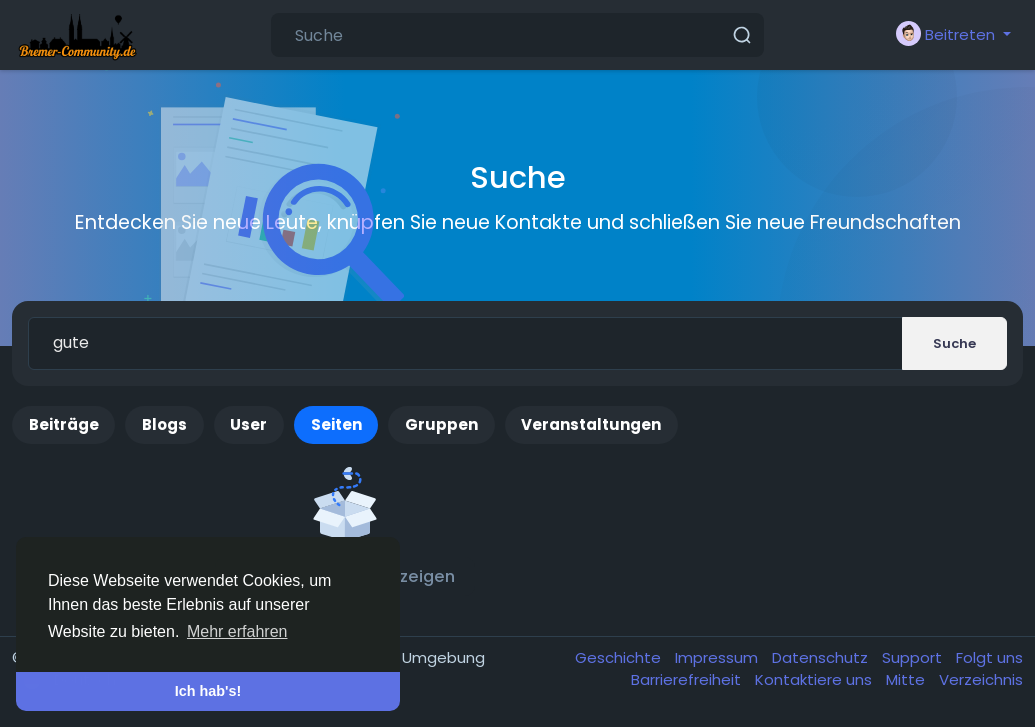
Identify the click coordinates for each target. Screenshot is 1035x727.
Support (914, 657)
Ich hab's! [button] (208, 691)
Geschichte (620, 657)
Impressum (718, 657)
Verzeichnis (981, 679)
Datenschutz (822, 657)
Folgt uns (989, 657)
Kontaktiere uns (815, 679)
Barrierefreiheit (688, 679)
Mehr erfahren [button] (237, 631)
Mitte (907, 679)
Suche (954, 343)
